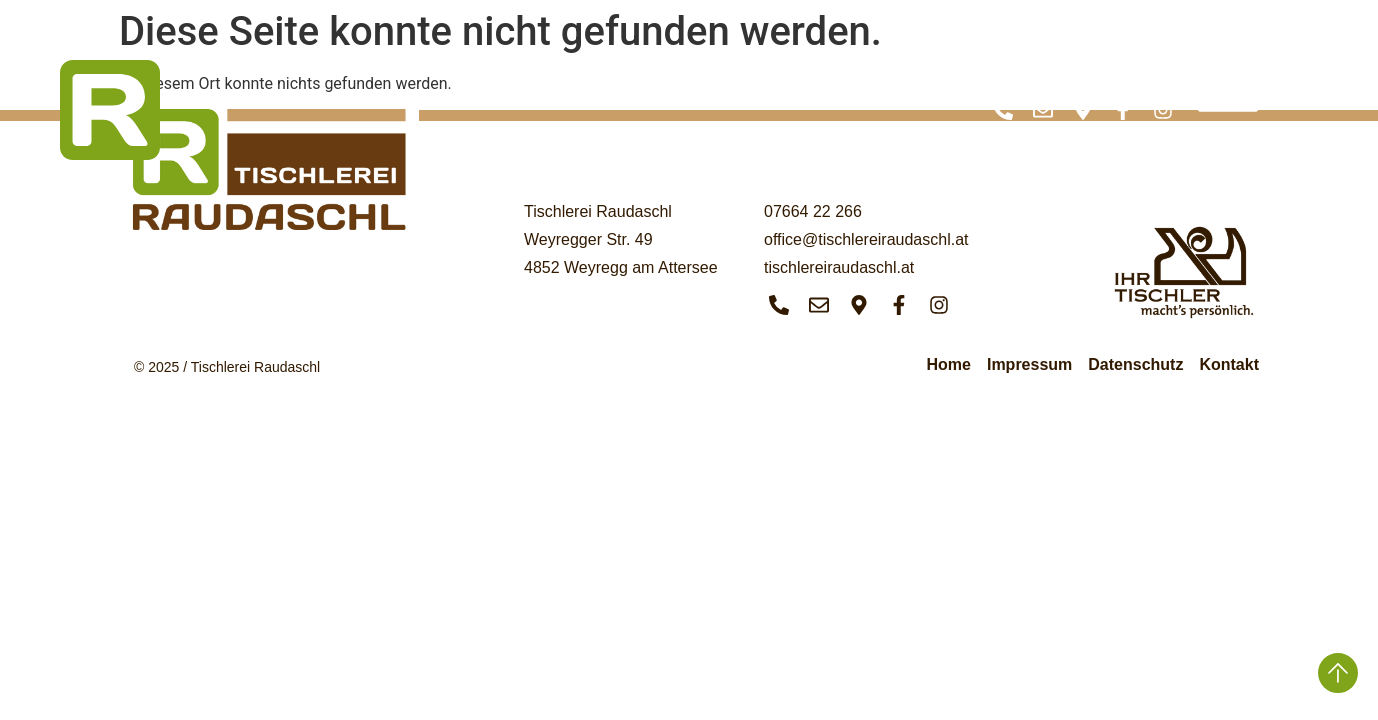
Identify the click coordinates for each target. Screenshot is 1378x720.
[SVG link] (110, 110)
